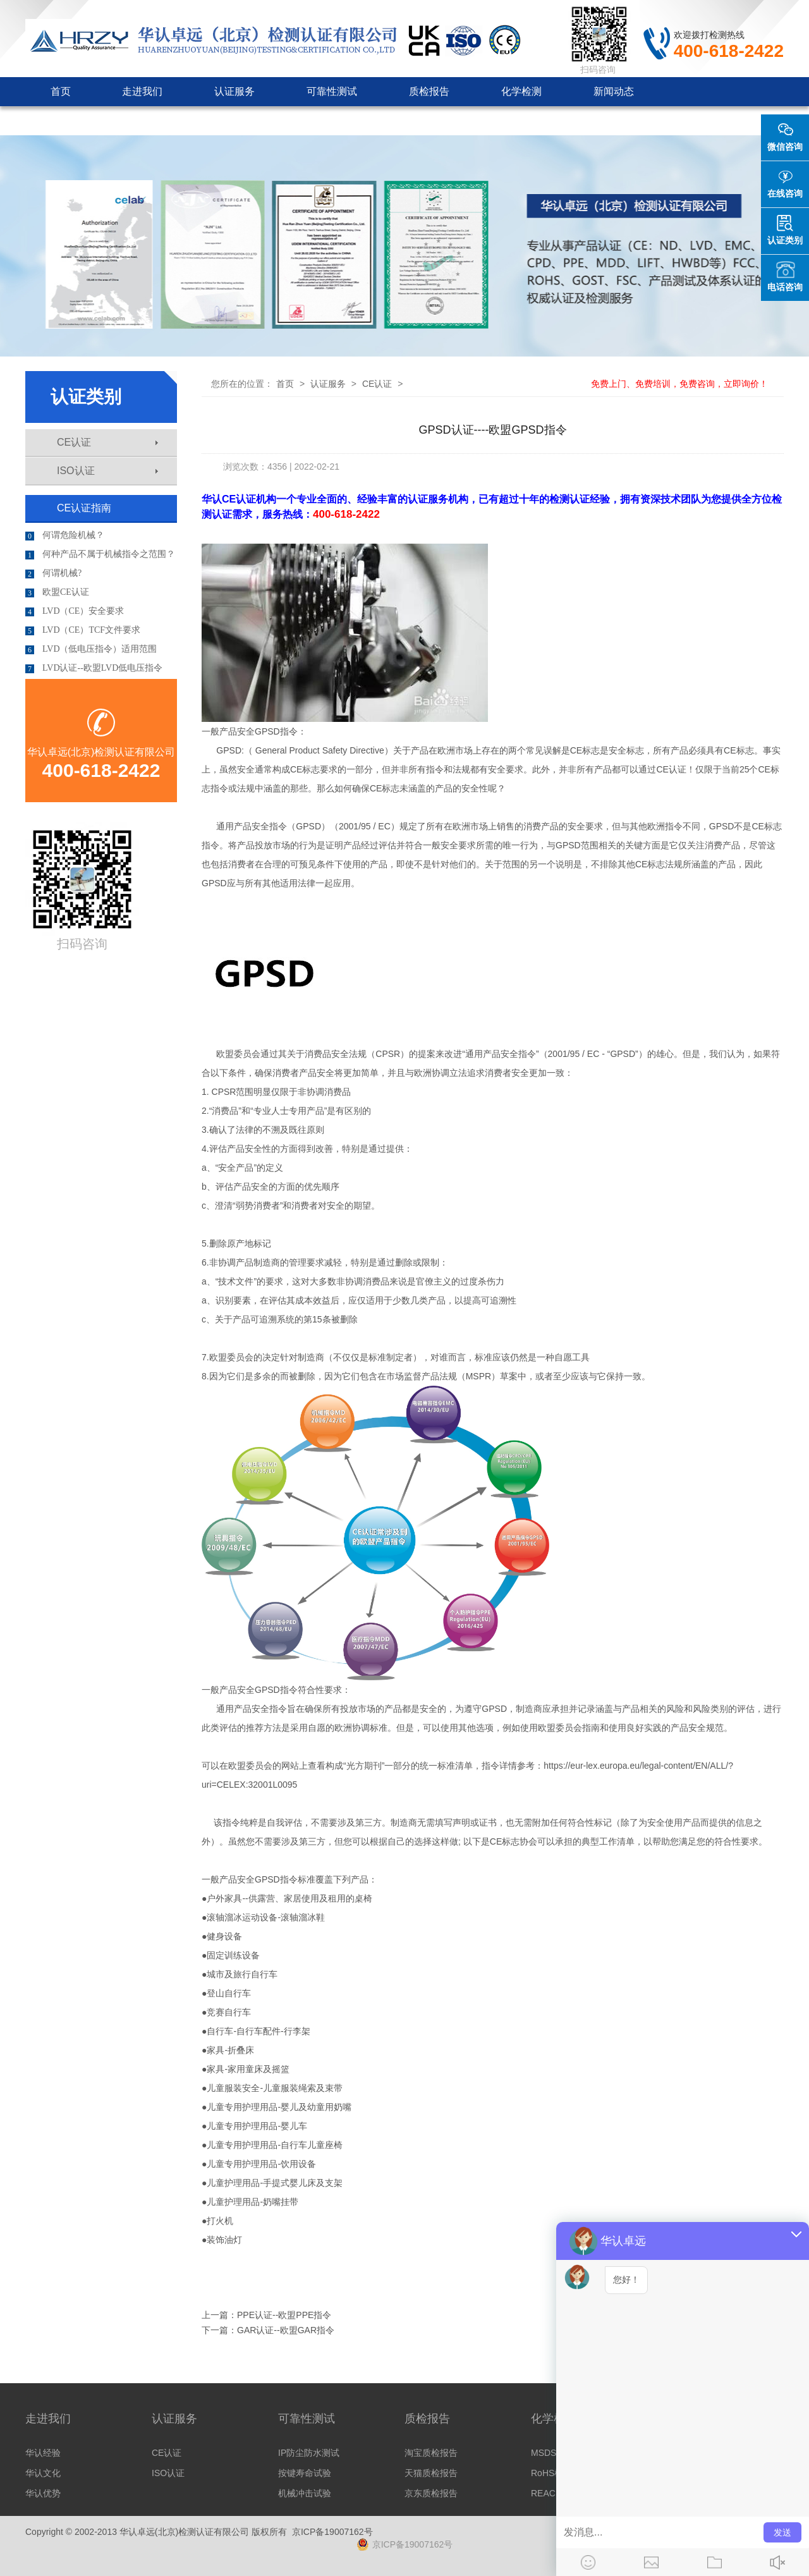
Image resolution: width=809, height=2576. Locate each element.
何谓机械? (53, 573)
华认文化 (43, 2473)
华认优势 (43, 2493)
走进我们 (142, 91)
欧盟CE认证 (57, 592)
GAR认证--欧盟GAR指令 (285, 2330)
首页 (61, 91)
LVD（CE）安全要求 (74, 611)
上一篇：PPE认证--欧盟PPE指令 (266, 2315)
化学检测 (521, 91)
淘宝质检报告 (431, 2453)
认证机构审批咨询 (91, 120)
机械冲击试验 (304, 2493)
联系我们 (296, 120)
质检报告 (429, 91)
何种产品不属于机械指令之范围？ (100, 554)
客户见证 (204, 120)
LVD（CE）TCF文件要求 (82, 630)
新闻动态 (613, 91)
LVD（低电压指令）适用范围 (91, 649)
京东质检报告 (431, 2493)
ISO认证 (107, 470)
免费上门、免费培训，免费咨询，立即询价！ (679, 383)
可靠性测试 (332, 91)
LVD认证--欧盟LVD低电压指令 (93, 668)
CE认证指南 (84, 508)
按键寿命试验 (304, 2473)
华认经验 (43, 2453)
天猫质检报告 (431, 2473)
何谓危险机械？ (64, 535)
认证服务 (234, 91)
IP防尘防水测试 (308, 2453)
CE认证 (107, 442)
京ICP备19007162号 (332, 2532)
